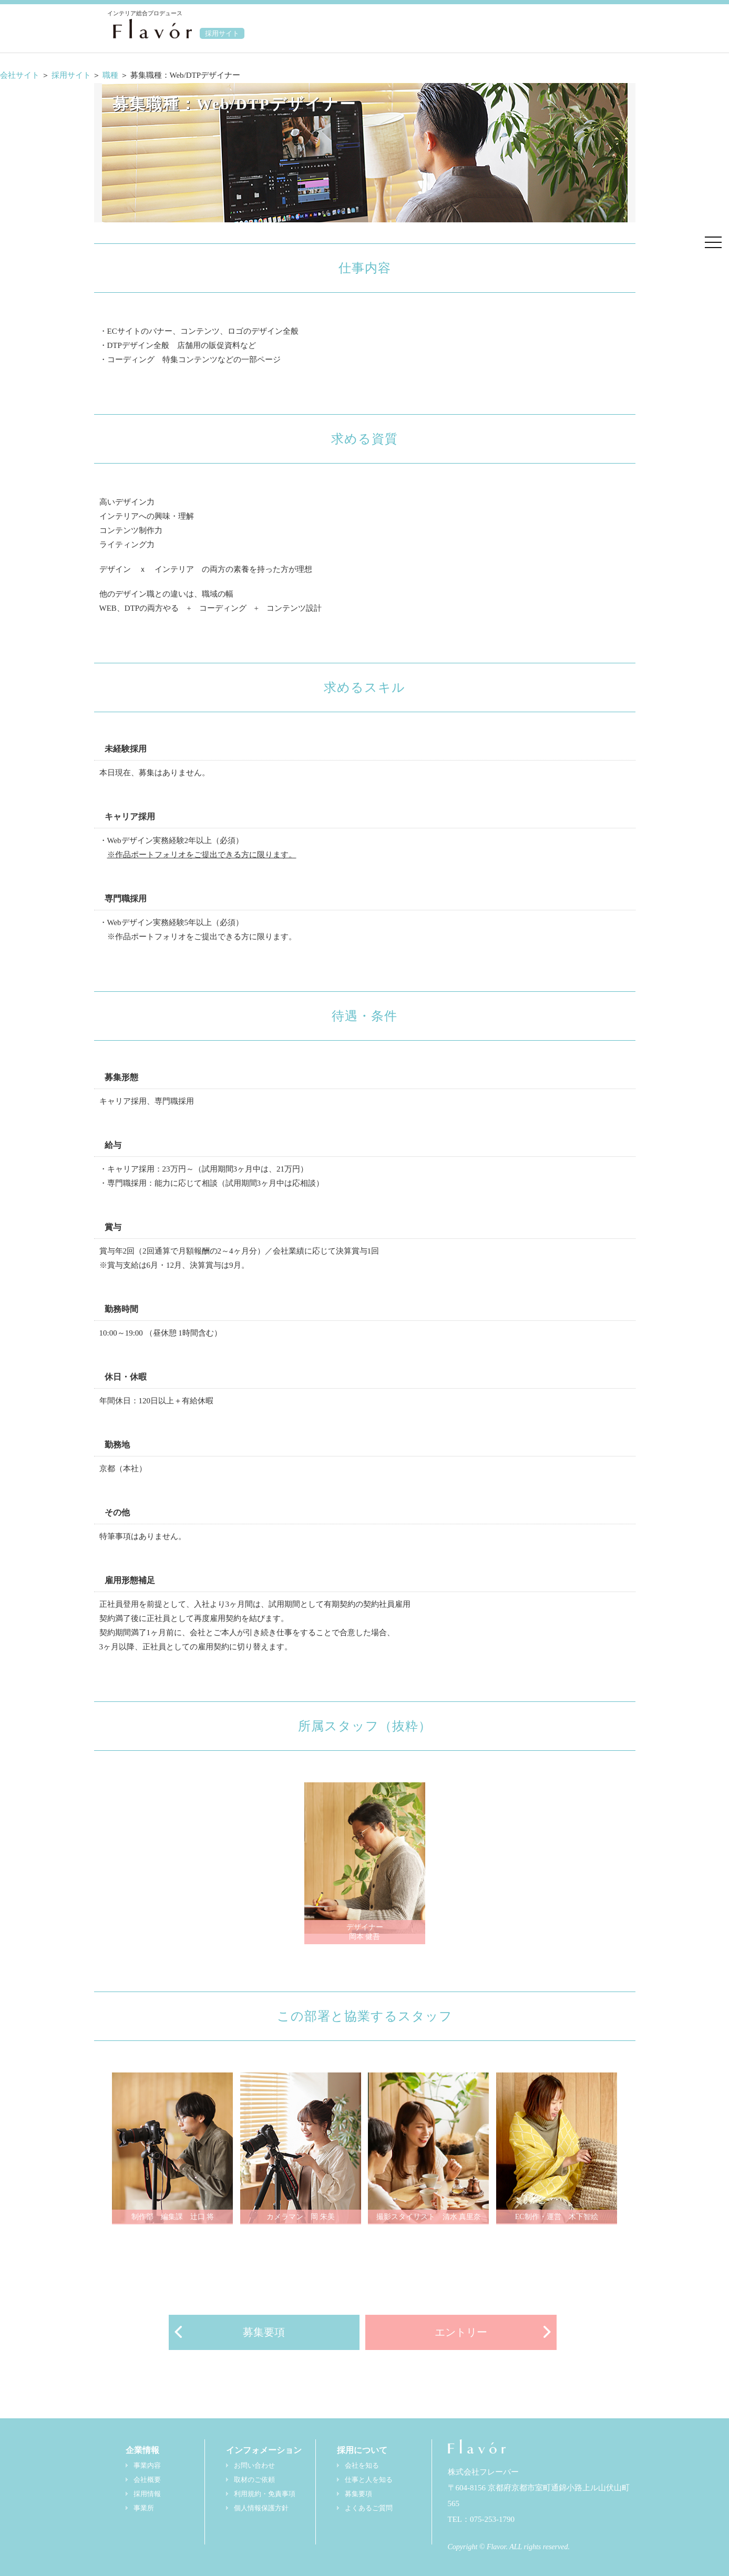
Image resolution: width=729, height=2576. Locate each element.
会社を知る (362, 2465)
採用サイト (71, 75)
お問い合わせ (254, 2465)
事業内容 (147, 2465)
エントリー (461, 2332)
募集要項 (264, 2332)
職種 (111, 75)
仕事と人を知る (369, 2479)
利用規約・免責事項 (264, 2494)
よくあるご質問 (369, 2508)
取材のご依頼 (254, 2479)
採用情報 (147, 2494)
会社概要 (147, 2479)
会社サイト (19, 75)
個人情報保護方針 (261, 2508)
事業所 (144, 2508)
